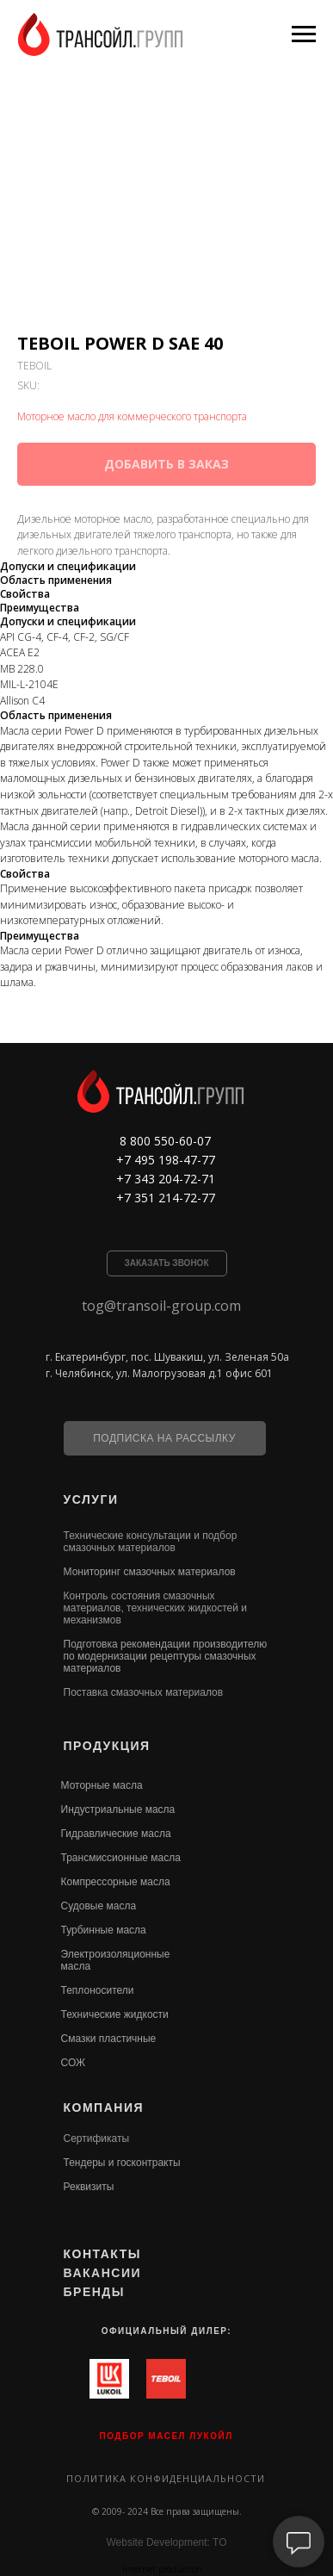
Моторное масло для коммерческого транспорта (132, 416)
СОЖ (73, 2063)
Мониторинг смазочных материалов (150, 1572)
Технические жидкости (115, 2014)
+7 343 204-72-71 (165, 1178)
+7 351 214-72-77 (165, 1197)
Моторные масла (102, 1785)
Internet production (162, 2569)
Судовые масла (99, 1906)
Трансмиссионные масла (121, 1858)
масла (76, 1966)
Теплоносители (97, 1990)
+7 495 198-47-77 (165, 1159)
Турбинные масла (103, 1930)
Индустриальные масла (118, 1809)
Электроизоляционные (115, 1954)
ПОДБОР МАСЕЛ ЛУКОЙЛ (166, 2436)
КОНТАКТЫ (102, 2254)
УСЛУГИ (91, 1499)
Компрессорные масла (115, 1882)
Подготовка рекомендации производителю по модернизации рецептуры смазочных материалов (166, 1656)
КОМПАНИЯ (104, 2107)
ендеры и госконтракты (124, 2163)
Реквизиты (89, 2187)
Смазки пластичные (109, 2039)
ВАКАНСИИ (103, 2273)
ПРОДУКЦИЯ (107, 1746)
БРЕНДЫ (95, 2292)
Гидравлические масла (116, 1834)
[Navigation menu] (304, 34)
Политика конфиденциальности (165, 2478)
